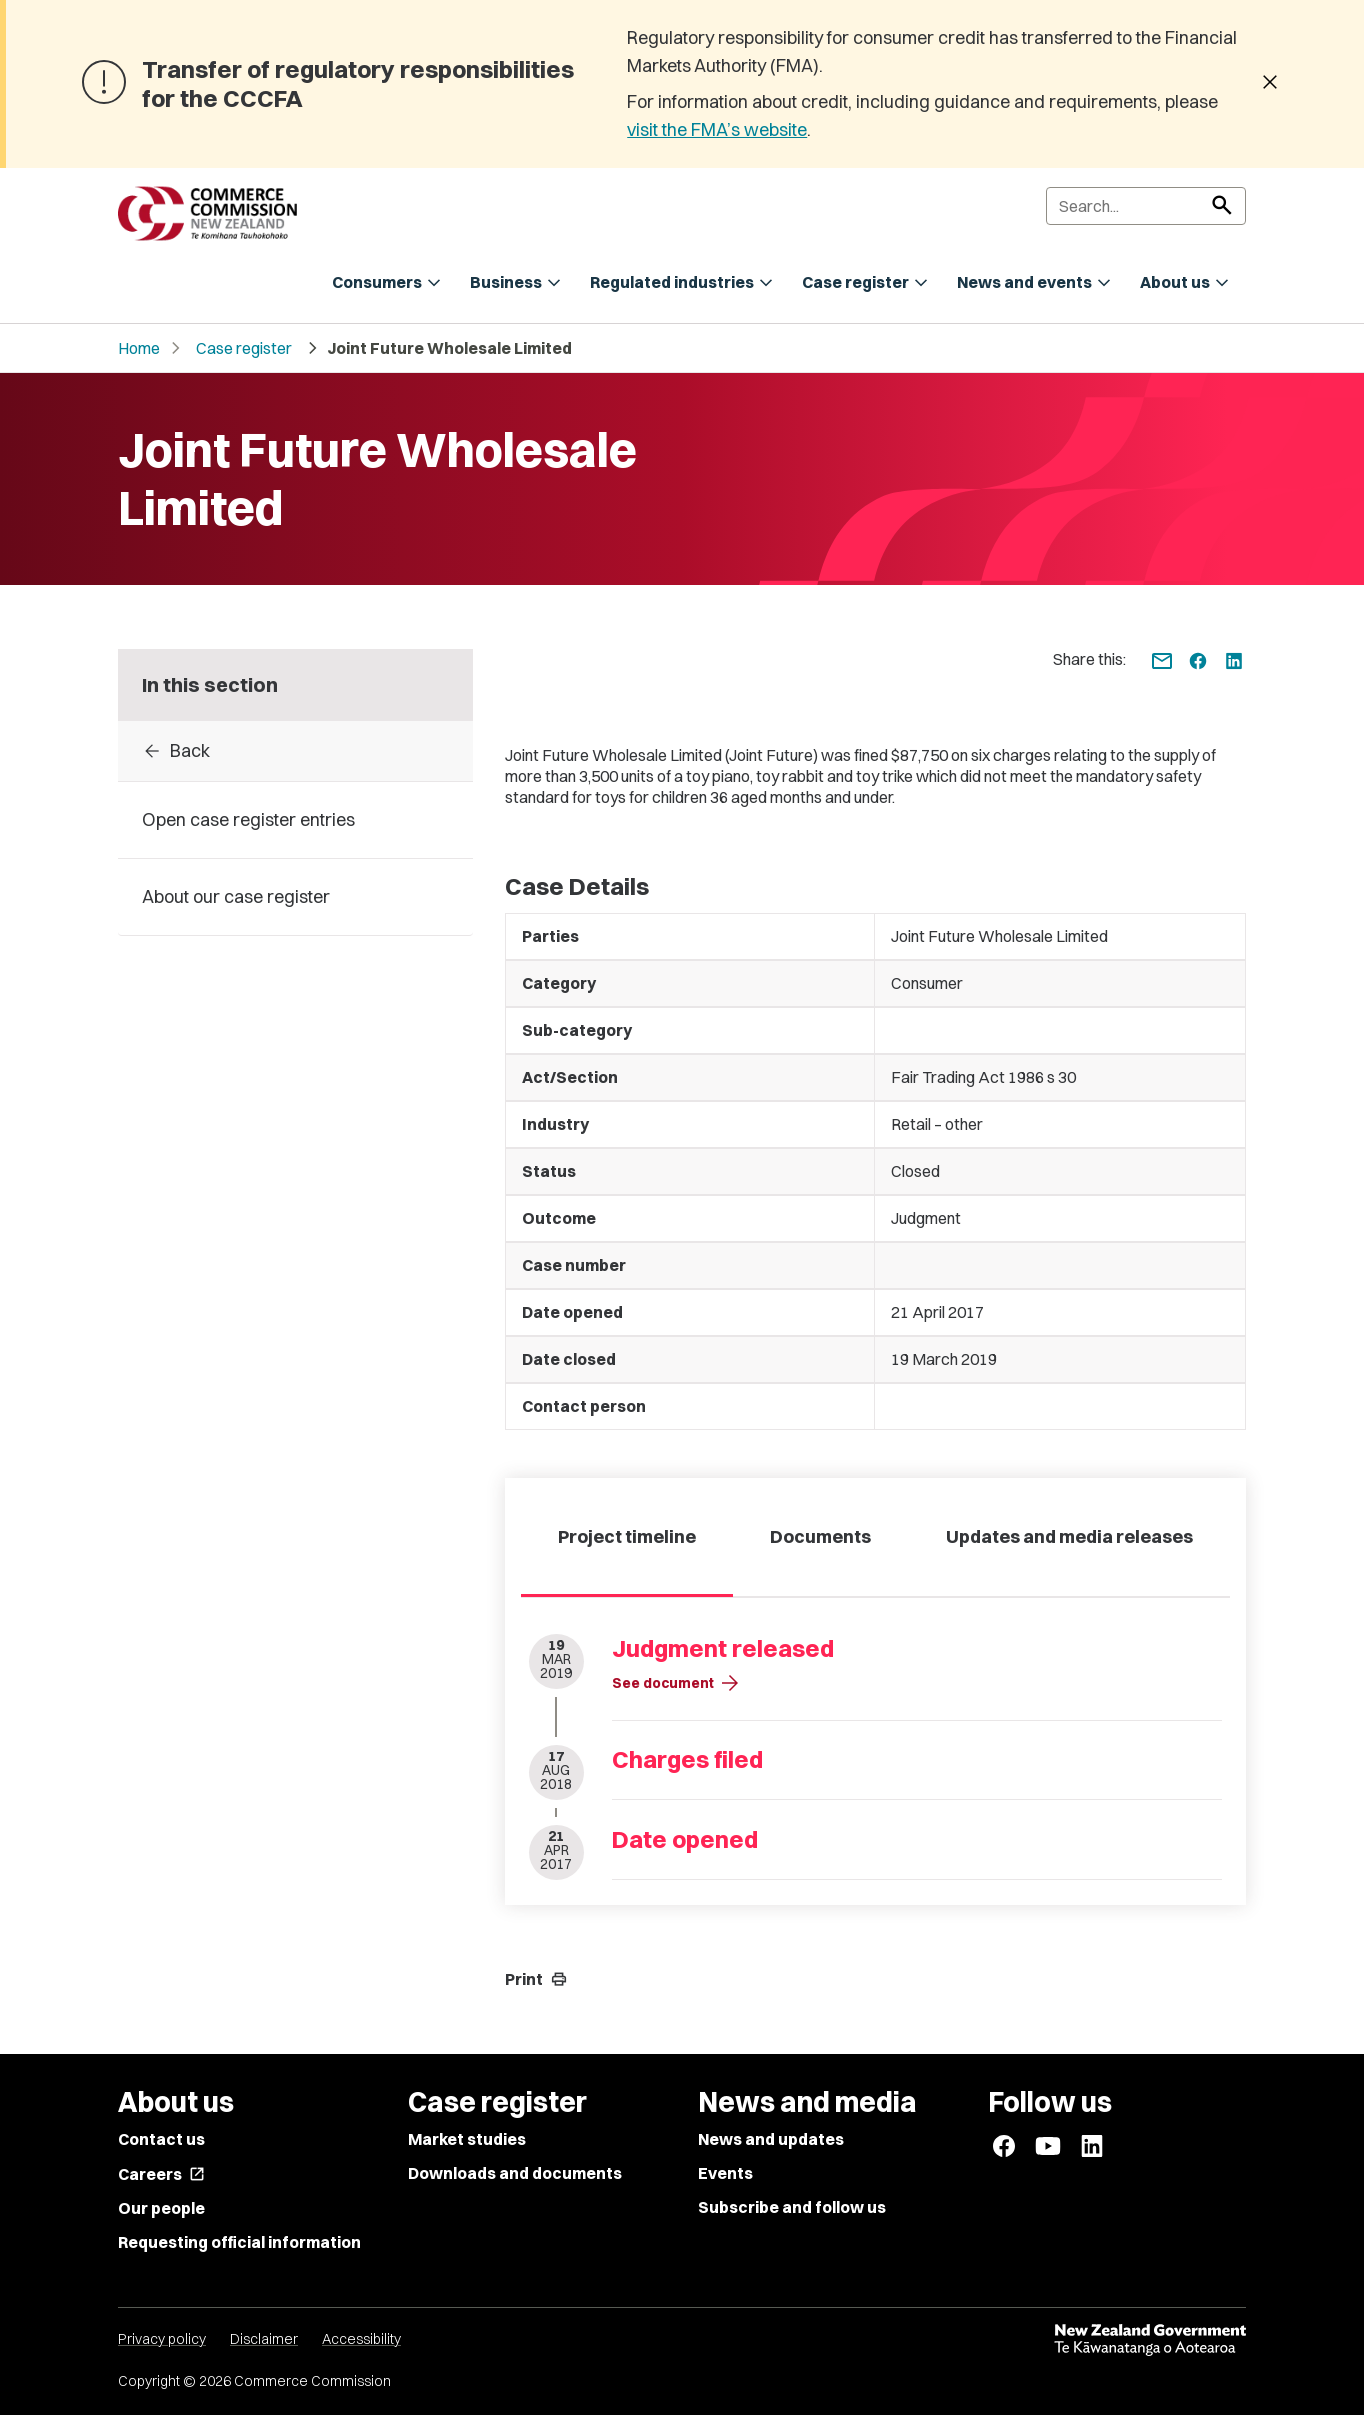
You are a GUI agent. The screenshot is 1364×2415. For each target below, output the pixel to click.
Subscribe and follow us (792, 2207)
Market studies (467, 2139)
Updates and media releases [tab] (1069, 1536)
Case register (244, 348)
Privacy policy (162, 2339)
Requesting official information (239, 2242)
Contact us (161, 2139)
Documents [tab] (820, 1536)
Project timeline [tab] (627, 1536)
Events (725, 2173)
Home (139, 348)
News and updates (771, 2139)
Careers (161, 2174)
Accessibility (361, 2339)
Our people (161, 2208)
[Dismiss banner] (1270, 84)
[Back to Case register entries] (295, 751)
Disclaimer (264, 2339)
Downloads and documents (515, 2173)
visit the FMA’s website (717, 129)
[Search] (1146, 206)
